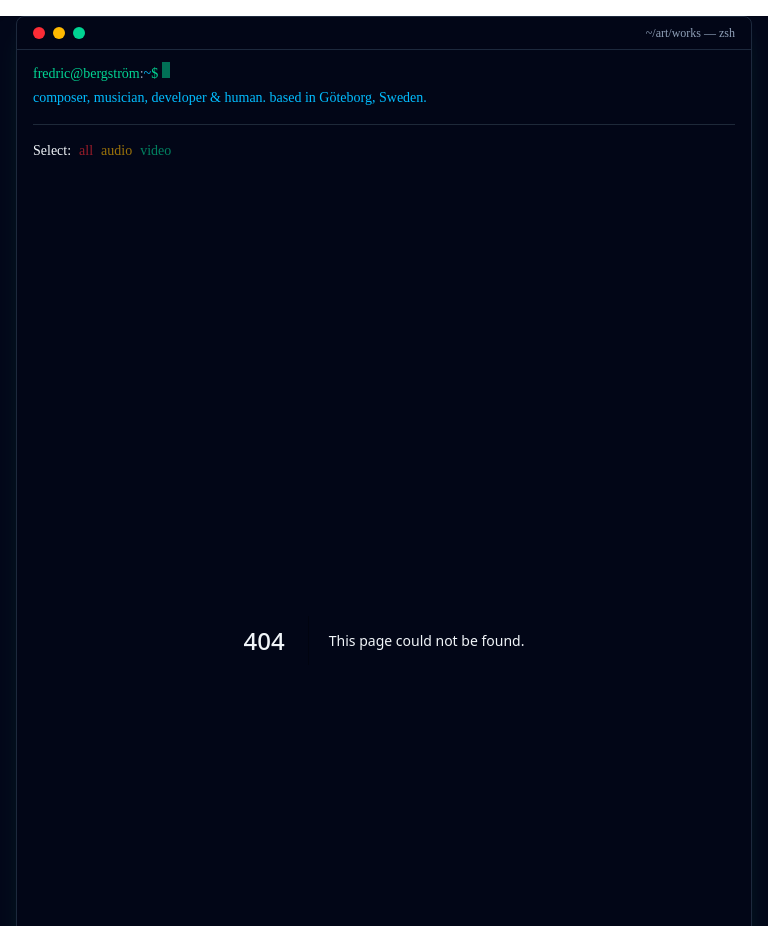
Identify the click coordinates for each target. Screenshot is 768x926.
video (155, 150)
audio (116, 150)
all (86, 150)
